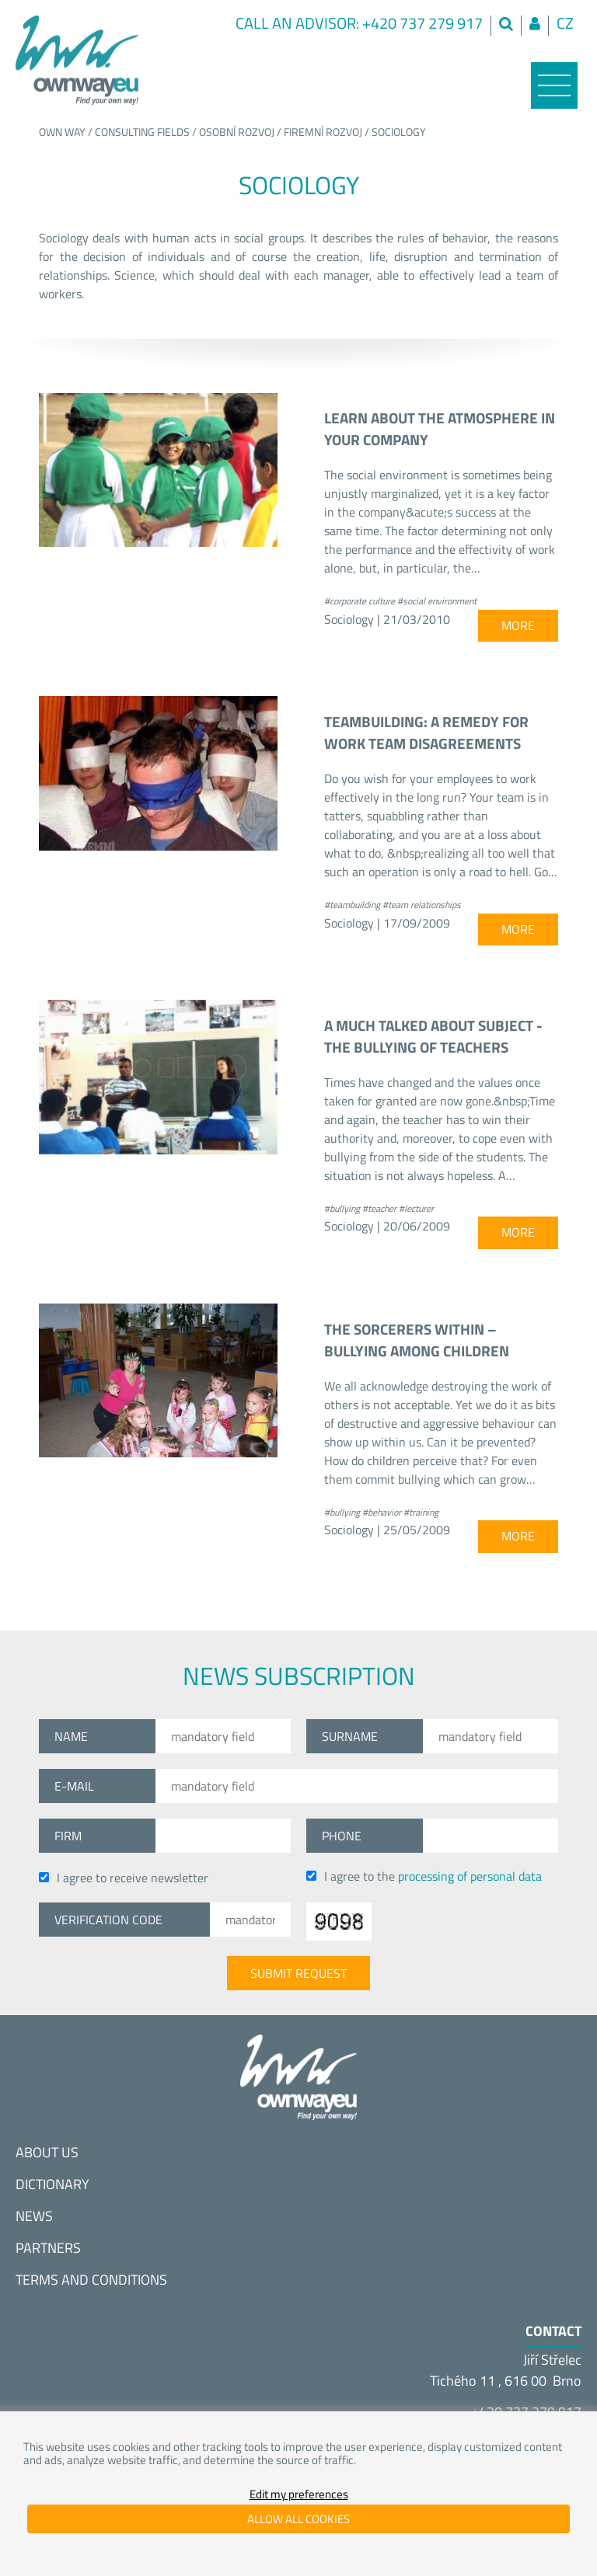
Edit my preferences (299, 2494)
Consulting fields (142, 132)
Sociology (399, 132)
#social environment (437, 601)
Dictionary (52, 2184)
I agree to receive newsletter (123, 1877)
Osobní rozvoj (236, 132)
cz (565, 23)
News (34, 2215)
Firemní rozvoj (323, 132)
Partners (48, 2247)
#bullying (342, 1208)
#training (420, 1512)
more (518, 625)
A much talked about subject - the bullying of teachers (433, 1036)
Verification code (108, 1919)
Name (71, 1736)
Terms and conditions (91, 2279)
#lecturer (416, 1208)
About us (47, 2152)
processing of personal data (470, 1876)
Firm (68, 1835)
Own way (62, 132)
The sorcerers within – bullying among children (416, 1340)
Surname (350, 1736)
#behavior (381, 1512)
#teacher (379, 1208)
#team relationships (421, 904)
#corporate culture (359, 601)
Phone (341, 1835)
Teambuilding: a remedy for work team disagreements (426, 732)
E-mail (74, 1786)
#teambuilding (352, 904)
